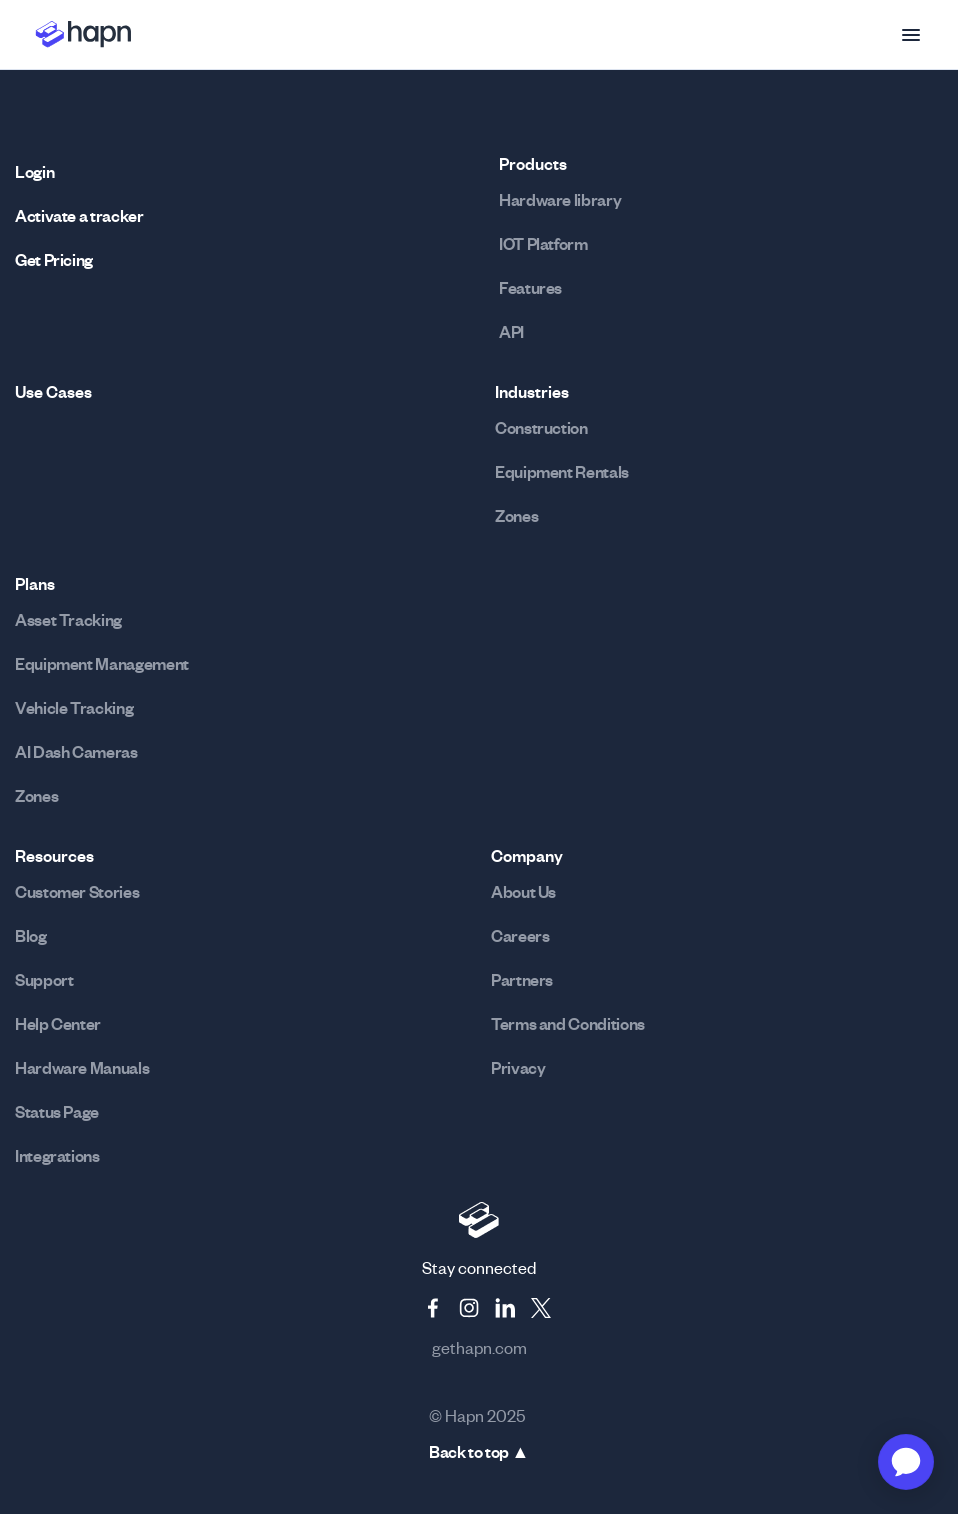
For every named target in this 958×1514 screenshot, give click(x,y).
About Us (523, 892)
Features (530, 288)
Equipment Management (102, 664)
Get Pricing (54, 260)
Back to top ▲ (479, 1452)
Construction (541, 428)
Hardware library (560, 200)
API (511, 332)
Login (34, 172)
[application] (906, 1462)
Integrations (57, 1156)
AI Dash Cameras (76, 752)
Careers (520, 936)
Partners (522, 980)
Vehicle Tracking (74, 708)
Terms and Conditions (568, 1024)
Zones (516, 516)
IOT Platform (543, 244)
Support (44, 980)
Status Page (57, 1112)
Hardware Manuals (82, 1068)
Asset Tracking (68, 620)
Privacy (518, 1068)
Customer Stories (77, 892)
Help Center (58, 1024)
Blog (31, 936)
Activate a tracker (79, 216)
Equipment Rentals (562, 472)
